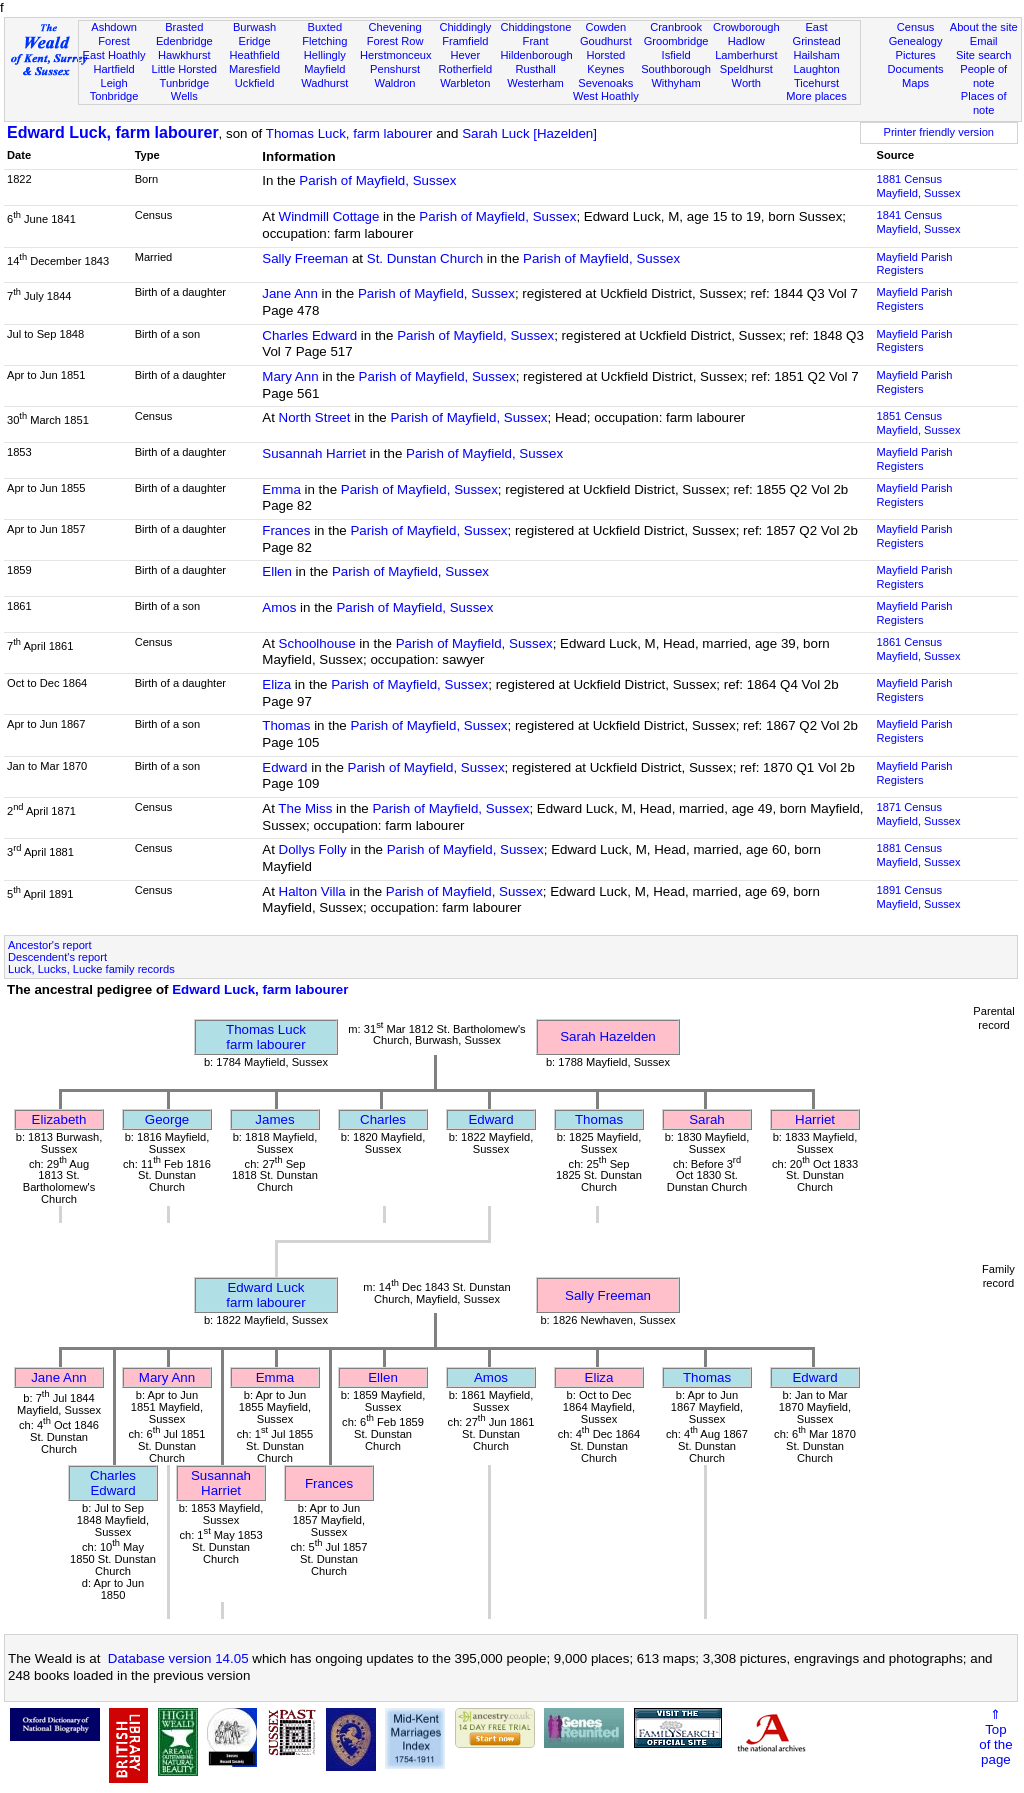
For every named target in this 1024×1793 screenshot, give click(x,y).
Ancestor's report (50, 945)
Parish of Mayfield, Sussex (377, 180)
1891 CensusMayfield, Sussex (919, 897)
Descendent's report (57, 957)
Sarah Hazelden (608, 1036)
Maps (915, 83)
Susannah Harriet (314, 453)
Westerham (535, 83)
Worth (746, 83)
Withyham (675, 83)
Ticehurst (816, 83)
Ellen (277, 571)
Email (984, 41)
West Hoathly (606, 96)
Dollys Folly (313, 849)
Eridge (255, 41)
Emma (281, 489)
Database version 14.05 (178, 1658)
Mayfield (324, 69)
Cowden (605, 27)
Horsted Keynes (605, 62)
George (167, 1119)
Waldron (395, 83)
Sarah (707, 1119)
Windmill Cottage (329, 216)
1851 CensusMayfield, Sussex (919, 423)
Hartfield (113, 69)
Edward (284, 767)
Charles (383, 1119)
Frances (286, 530)
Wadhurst (324, 83)
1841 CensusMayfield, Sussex (919, 222)
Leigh (113, 83)
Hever (466, 55)
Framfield (465, 41)
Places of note (984, 103)
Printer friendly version (938, 132)
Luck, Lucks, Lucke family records (91, 969)
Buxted (325, 27)
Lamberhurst (746, 55)
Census (916, 27)
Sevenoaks (605, 83)
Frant (536, 41)
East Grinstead (816, 34)
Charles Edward (309, 335)
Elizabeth (59, 1119)
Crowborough (746, 27)
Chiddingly (465, 27)
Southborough (676, 69)
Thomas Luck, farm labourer (349, 133)
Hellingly (325, 55)
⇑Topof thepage (995, 1737)
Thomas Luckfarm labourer (266, 1037)
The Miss (305, 808)
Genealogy (916, 41)
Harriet (815, 1119)
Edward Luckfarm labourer (265, 1295)
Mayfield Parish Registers (915, 264)
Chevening (395, 27)
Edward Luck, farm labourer (113, 132)
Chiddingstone (535, 27)
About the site (984, 27)
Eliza (276, 684)
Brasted (184, 27)
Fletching (324, 41)
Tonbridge (114, 96)
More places (816, 96)
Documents (915, 69)
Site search (984, 55)
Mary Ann (290, 376)
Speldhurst (746, 69)
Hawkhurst (184, 55)
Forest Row (395, 41)
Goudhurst (606, 41)
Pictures (916, 55)
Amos (279, 607)
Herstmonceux (396, 55)
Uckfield (255, 83)
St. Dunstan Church (425, 258)
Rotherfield (465, 69)
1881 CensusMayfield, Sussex (919, 186)
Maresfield (254, 69)
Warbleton (465, 83)
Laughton (816, 69)
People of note (983, 76)
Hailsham (816, 55)
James (274, 1119)
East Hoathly (114, 55)
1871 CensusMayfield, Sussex (919, 814)
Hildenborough (536, 55)
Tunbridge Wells (185, 90)
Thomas (286, 725)
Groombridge (676, 41)
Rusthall (536, 69)
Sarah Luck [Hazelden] (529, 133)
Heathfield (255, 55)
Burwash (254, 27)
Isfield (676, 55)
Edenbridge (184, 41)
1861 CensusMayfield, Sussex (919, 649)
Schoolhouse (317, 643)
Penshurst (395, 69)
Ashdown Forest (114, 34)
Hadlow (746, 41)
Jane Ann (290, 293)
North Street (315, 417)
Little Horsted (184, 69)
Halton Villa (312, 891)
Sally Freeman (305, 258)
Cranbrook (676, 27)
